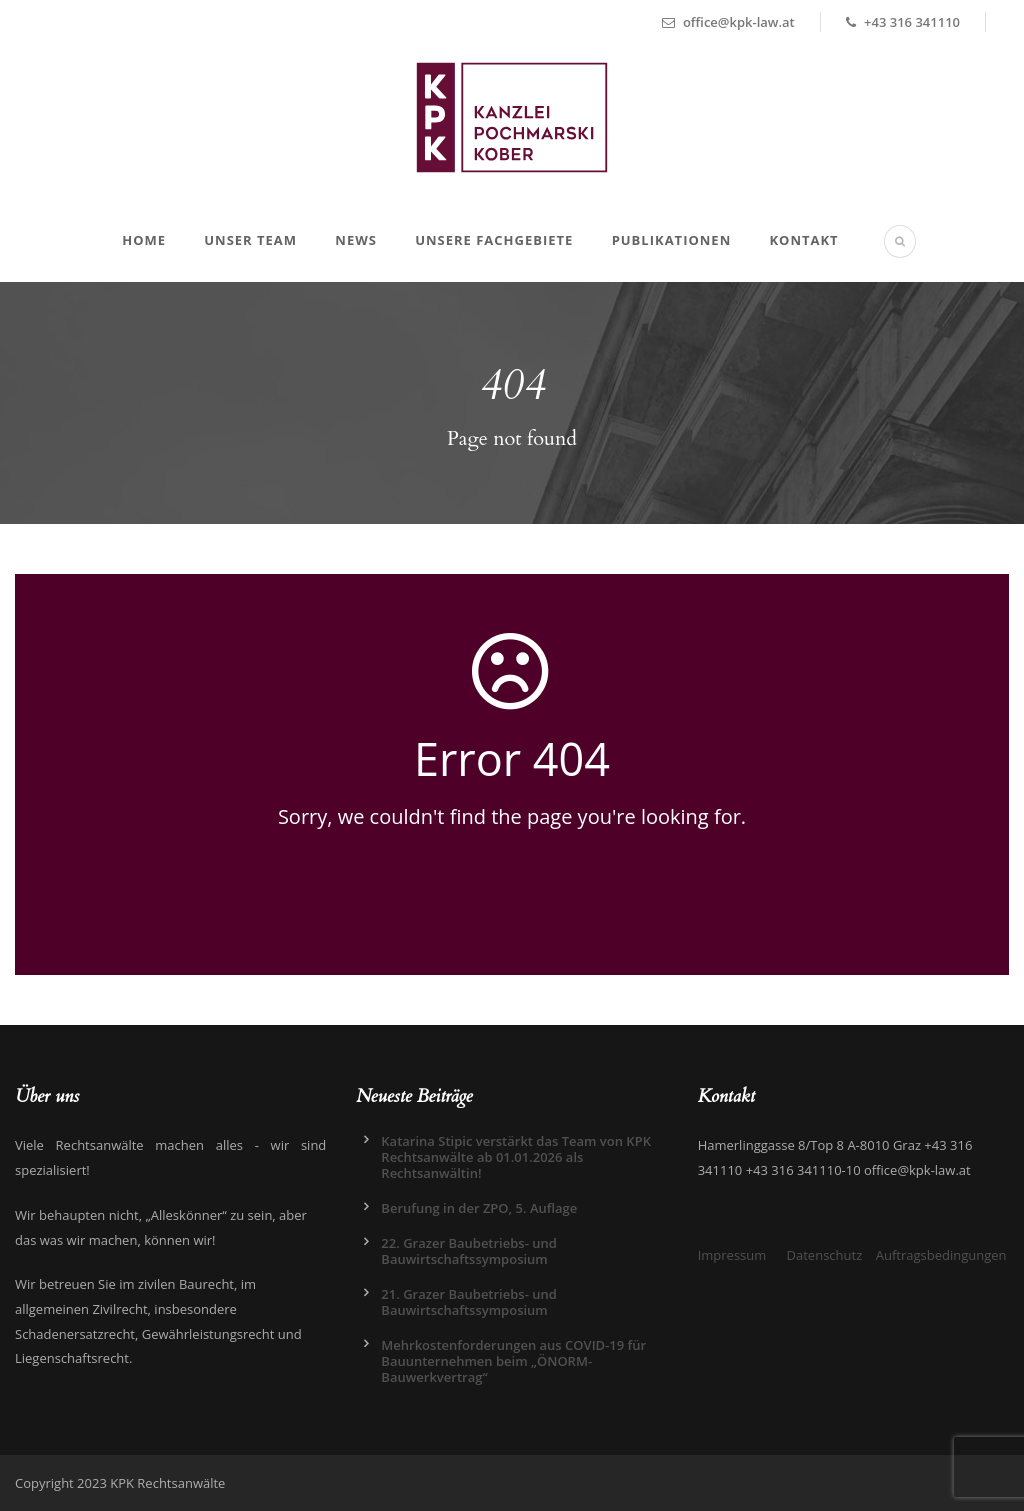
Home (144, 240)
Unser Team (250, 240)
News (356, 240)
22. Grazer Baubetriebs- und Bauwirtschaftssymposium (469, 1251)
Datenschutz (825, 1255)
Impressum (732, 1255)
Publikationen (672, 240)
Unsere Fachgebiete (494, 240)
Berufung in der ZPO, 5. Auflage (479, 1208)
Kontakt (803, 240)
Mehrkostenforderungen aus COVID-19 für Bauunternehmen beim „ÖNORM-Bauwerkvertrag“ (513, 1361)
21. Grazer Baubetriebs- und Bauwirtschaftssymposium (469, 1302)
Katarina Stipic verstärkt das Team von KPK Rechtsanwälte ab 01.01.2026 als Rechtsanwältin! (516, 1157)
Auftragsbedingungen (941, 1255)
